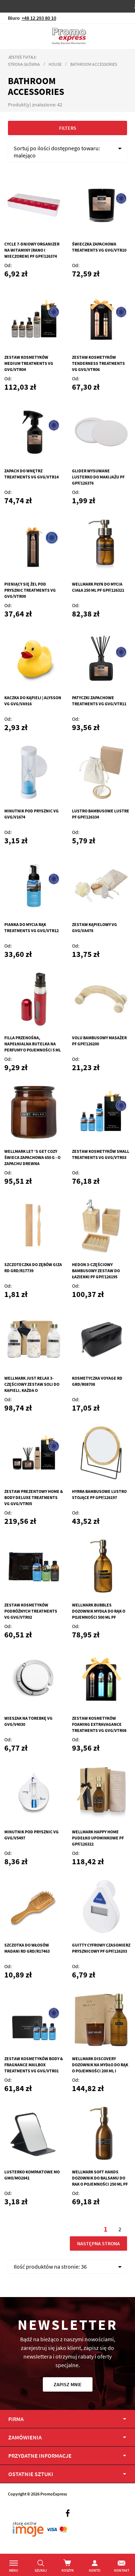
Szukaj (41, 2570)
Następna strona (98, 2243)
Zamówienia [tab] (25, 2437)
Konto (94, 2570)
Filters (67, 128)
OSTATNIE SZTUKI (30, 2474)
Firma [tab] (16, 2419)
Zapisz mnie (68, 2384)
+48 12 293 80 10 (39, 18)
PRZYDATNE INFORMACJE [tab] (40, 2455)
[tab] (67, 2474)
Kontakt (121, 2570)
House (55, 64)
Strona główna (24, 64)
